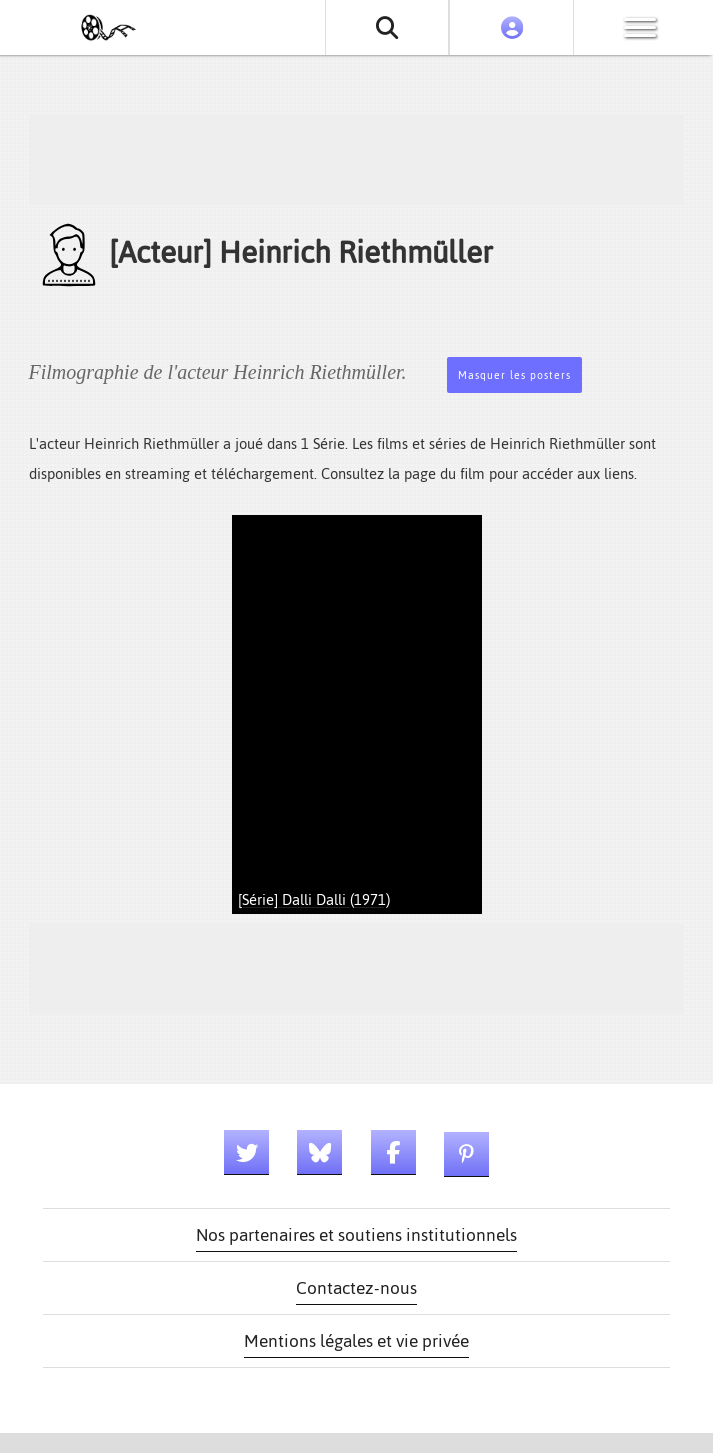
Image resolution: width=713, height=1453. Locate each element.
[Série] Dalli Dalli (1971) (314, 899)
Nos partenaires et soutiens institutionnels (356, 1235)
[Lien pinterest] (466, 1154)
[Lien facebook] (393, 1152)
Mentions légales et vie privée (356, 1341)
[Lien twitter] (246, 1152)
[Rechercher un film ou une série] (387, 27)
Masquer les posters (514, 375)
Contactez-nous (356, 1288)
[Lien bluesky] (319, 1152)
